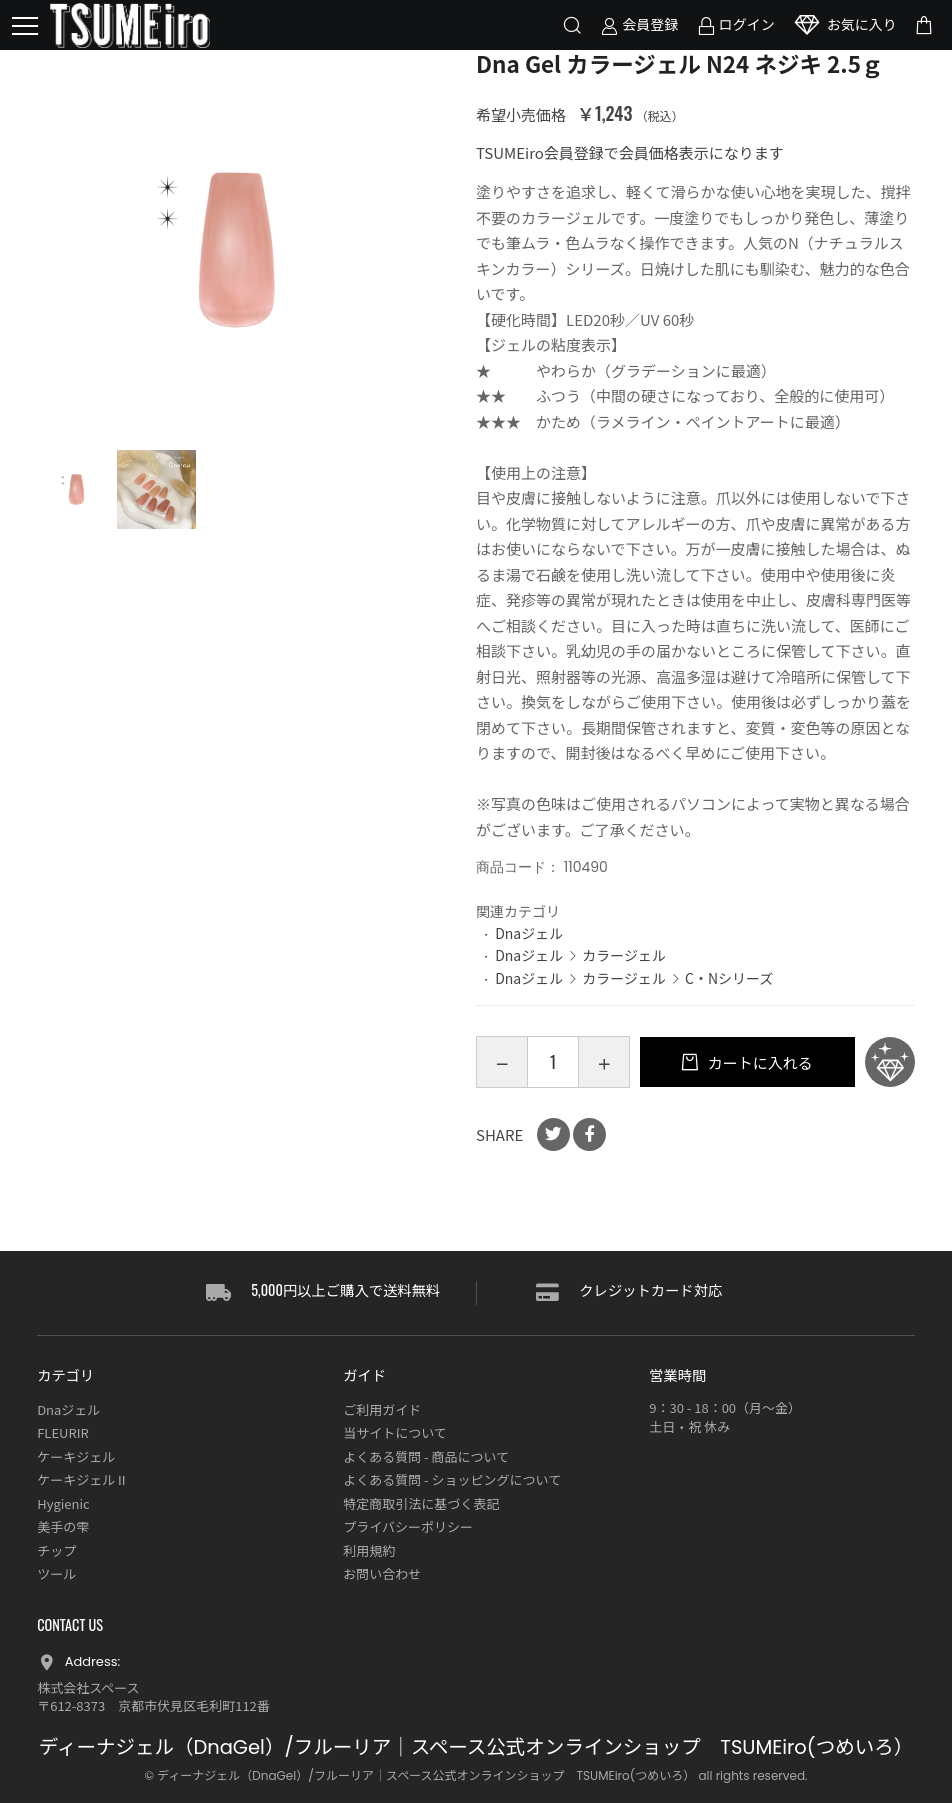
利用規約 (369, 1550)
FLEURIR (63, 1432)
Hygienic (63, 1503)
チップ (56, 1550)
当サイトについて (395, 1432)
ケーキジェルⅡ (82, 1479)
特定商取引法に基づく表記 (421, 1503)
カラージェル (624, 955)
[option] (236, 249)
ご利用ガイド (382, 1409)
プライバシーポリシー (408, 1526)
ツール (56, 1573)
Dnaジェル (529, 933)
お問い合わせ (382, 1573)
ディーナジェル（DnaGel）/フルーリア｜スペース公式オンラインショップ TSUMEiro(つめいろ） (476, 1747)
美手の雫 (63, 1526)
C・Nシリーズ (729, 978)
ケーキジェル (76, 1456)
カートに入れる (758, 1062)
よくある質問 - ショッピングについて (452, 1479)
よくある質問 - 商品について (426, 1456)
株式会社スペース (88, 1687)
